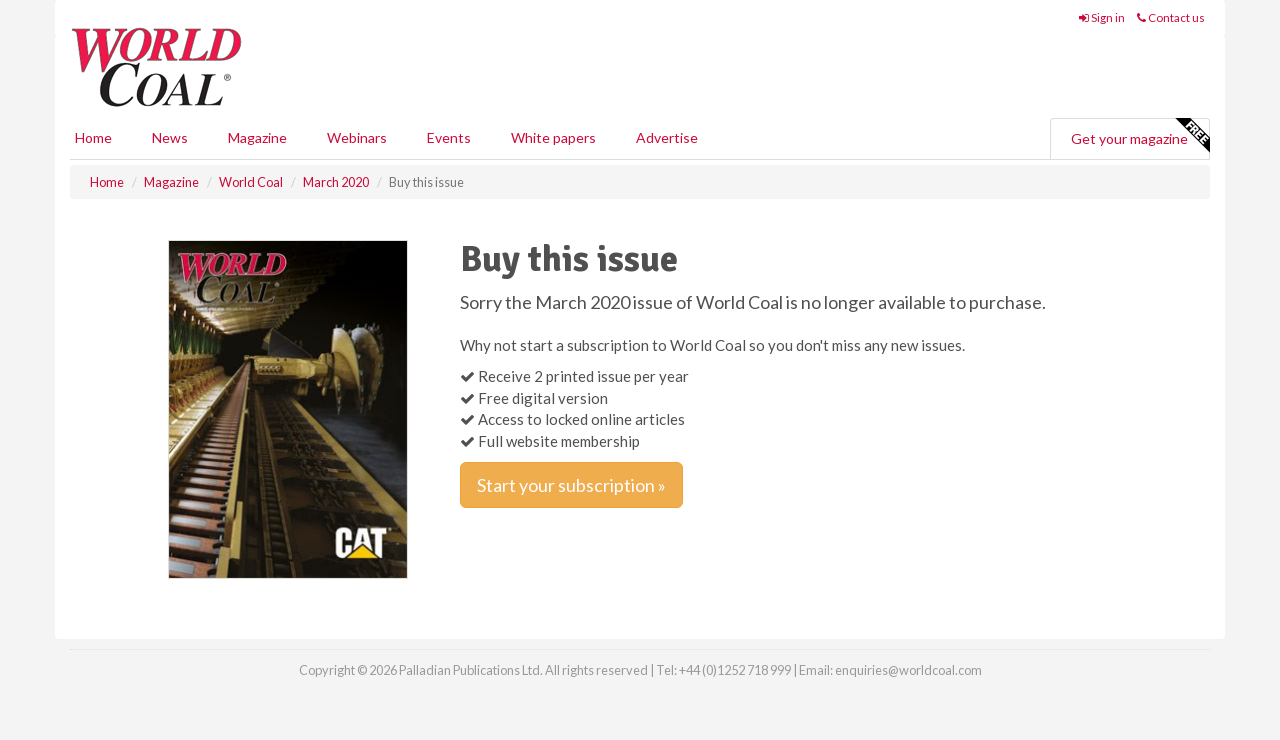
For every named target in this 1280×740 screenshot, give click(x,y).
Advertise (667, 137)
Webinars (357, 137)
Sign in (1102, 17)
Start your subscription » (571, 485)
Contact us (1171, 17)
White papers (553, 137)
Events (449, 137)
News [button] (170, 137)
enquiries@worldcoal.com (908, 670)
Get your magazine (1140, 136)
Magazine (257, 137)
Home (93, 137)
